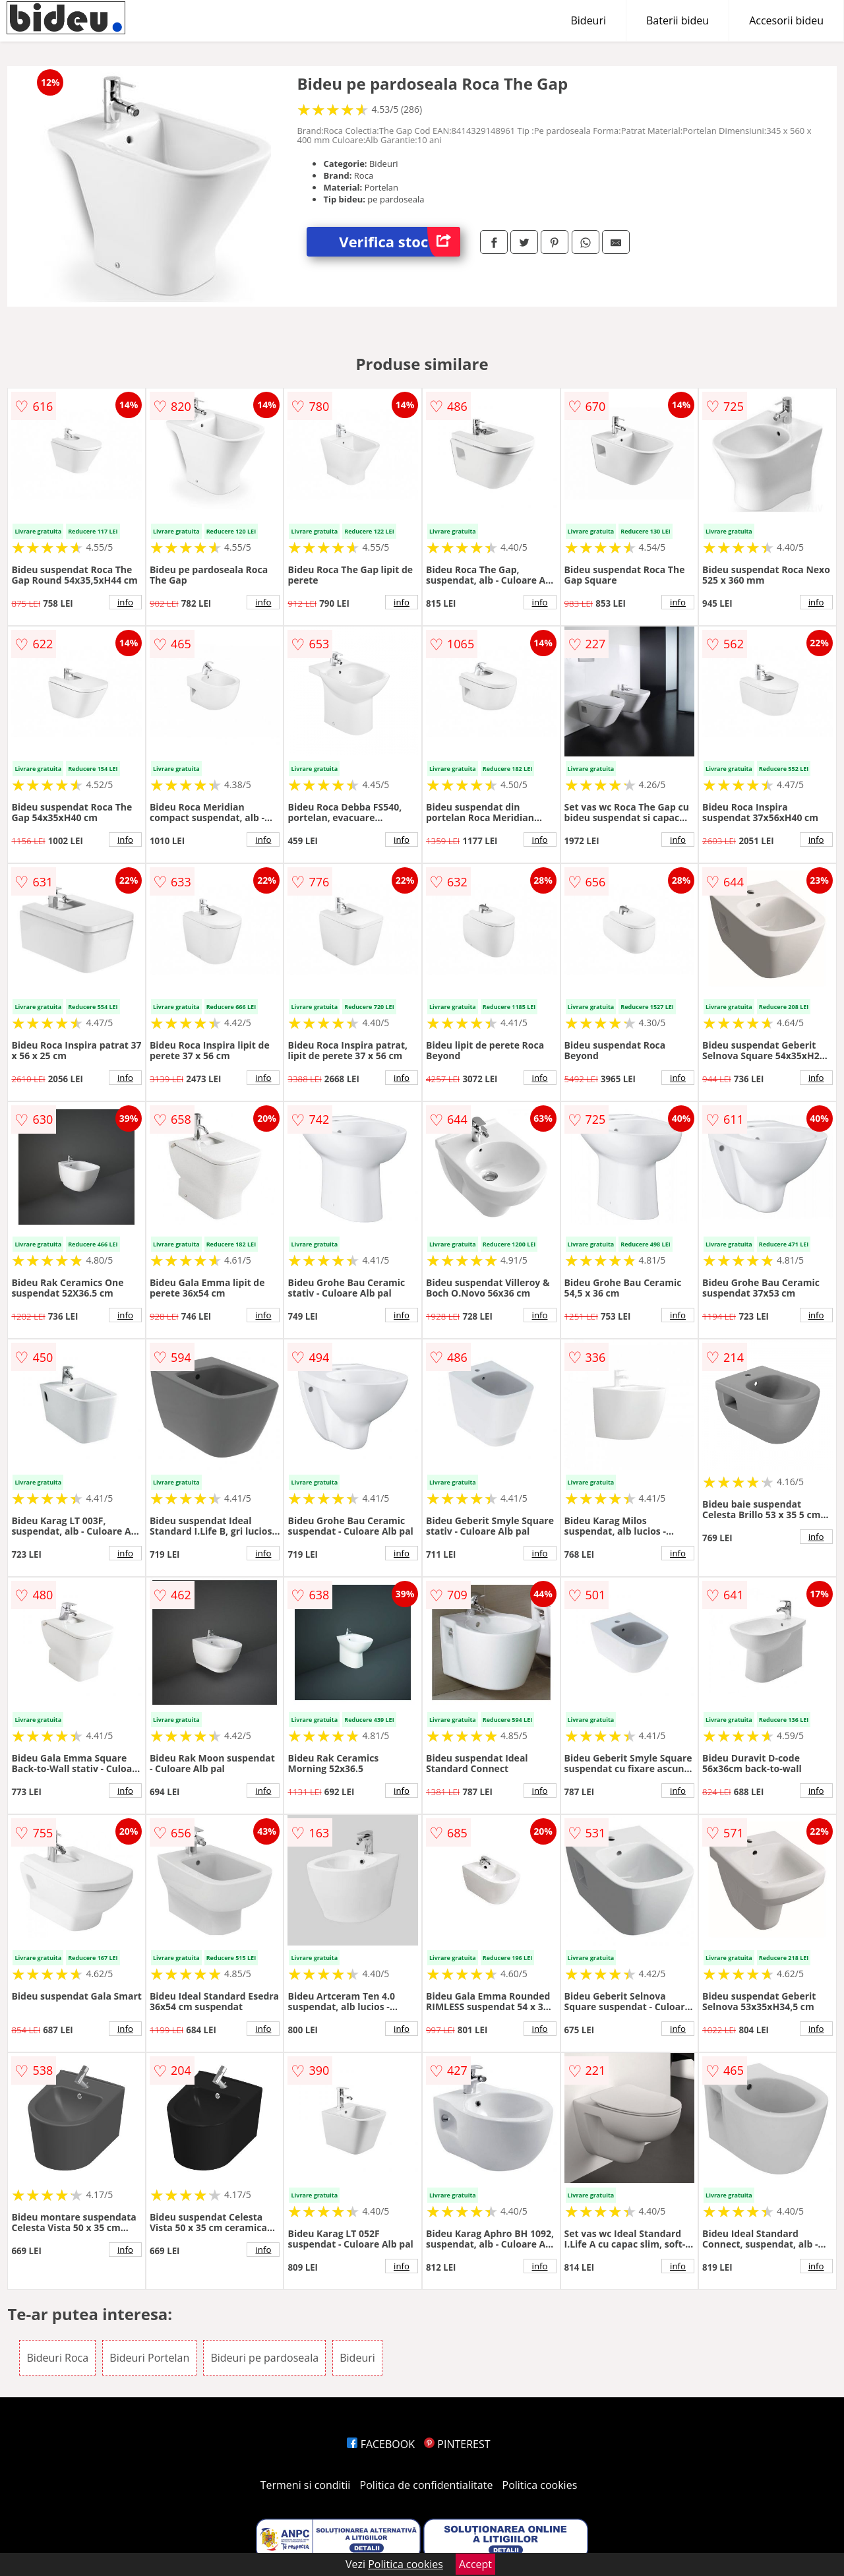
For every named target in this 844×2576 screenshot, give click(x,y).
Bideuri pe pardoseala (264, 2357)
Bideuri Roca (57, 2357)
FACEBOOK (381, 2444)
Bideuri (588, 20)
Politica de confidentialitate (426, 2485)
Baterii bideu (677, 20)
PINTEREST (457, 2444)
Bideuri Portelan (149, 2357)
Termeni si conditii (305, 2485)
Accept (475, 2564)
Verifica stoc (399, 242)
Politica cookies (540, 2485)
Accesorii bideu (786, 20)
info (125, 602)
